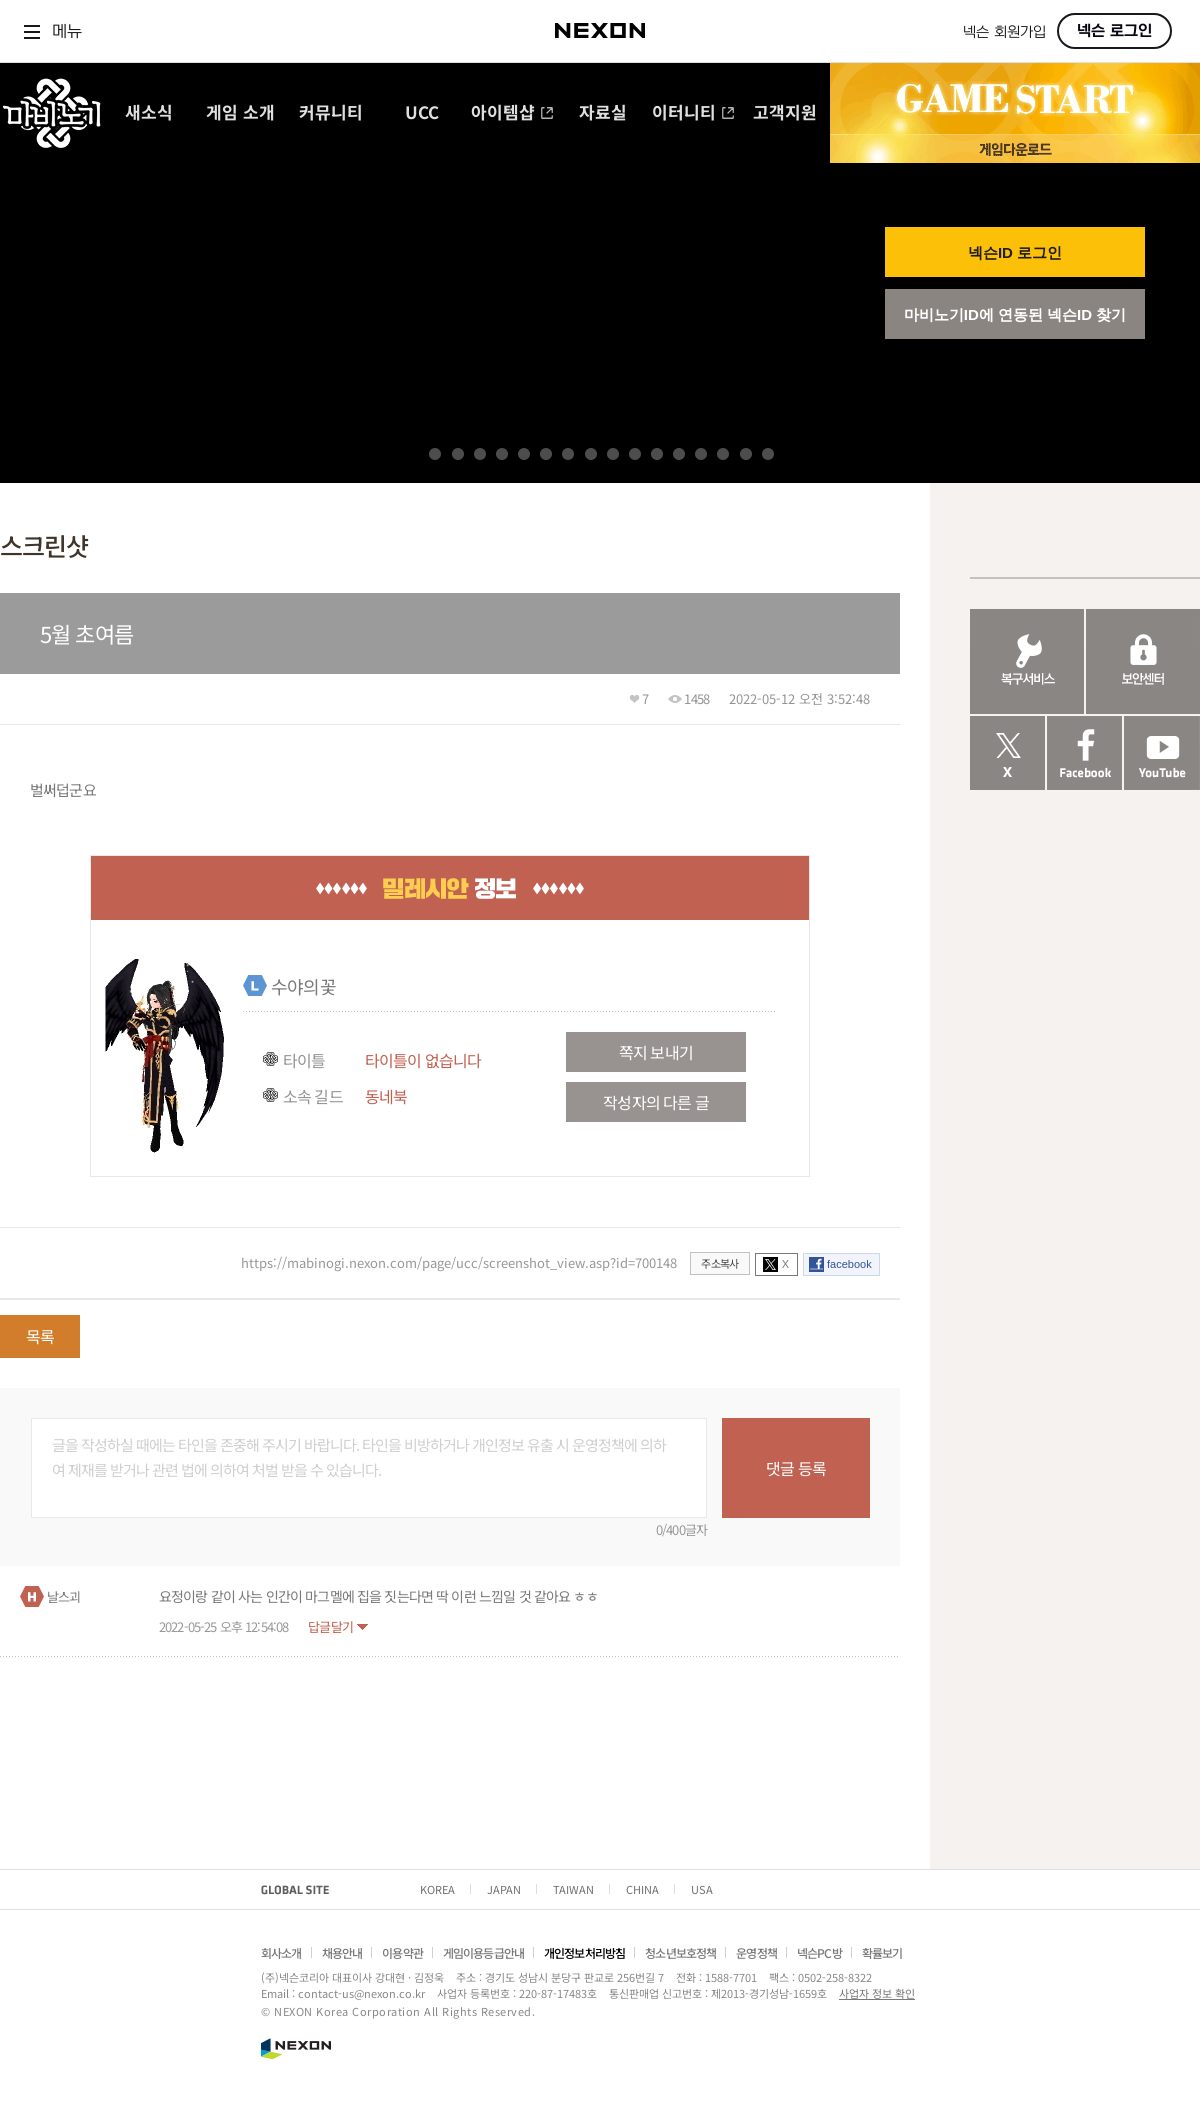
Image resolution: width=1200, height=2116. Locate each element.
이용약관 (402, 1952)
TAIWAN (573, 1889)
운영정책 (756, 1952)
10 (635, 454)
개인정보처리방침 (584, 1952)
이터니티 (693, 113)
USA (702, 1889)
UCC (422, 113)
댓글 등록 (796, 1468)
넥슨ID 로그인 (1015, 252)
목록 (40, 1336)
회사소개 (281, 1952)
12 (679, 454)
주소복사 (719, 1263)
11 (657, 454)
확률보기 (882, 1952)
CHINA (642, 1889)
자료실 (603, 113)
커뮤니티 (331, 113)
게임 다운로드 (1015, 148)
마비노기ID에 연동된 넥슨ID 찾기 (1015, 314)
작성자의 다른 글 (655, 1102)
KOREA (437, 1889)
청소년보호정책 (680, 1952)
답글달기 (330, 1626)
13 (701, 454)
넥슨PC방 (819, 1952)
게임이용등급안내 (483, 1952)
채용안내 (342, 1952)
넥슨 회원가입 (1004, 32)
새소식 (149, 113)
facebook (849, 1264)
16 (768, 454)
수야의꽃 (303, 986)
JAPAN (504, 1889)
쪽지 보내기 (656, 1052)
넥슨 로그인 (1114, 31)
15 (746, 454)
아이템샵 (512, 113)
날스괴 (63, 1596)
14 (723, 454)
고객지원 (785, 113)
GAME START (1015, 99)
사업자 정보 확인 (877, 1993)
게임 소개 (240, 113)
